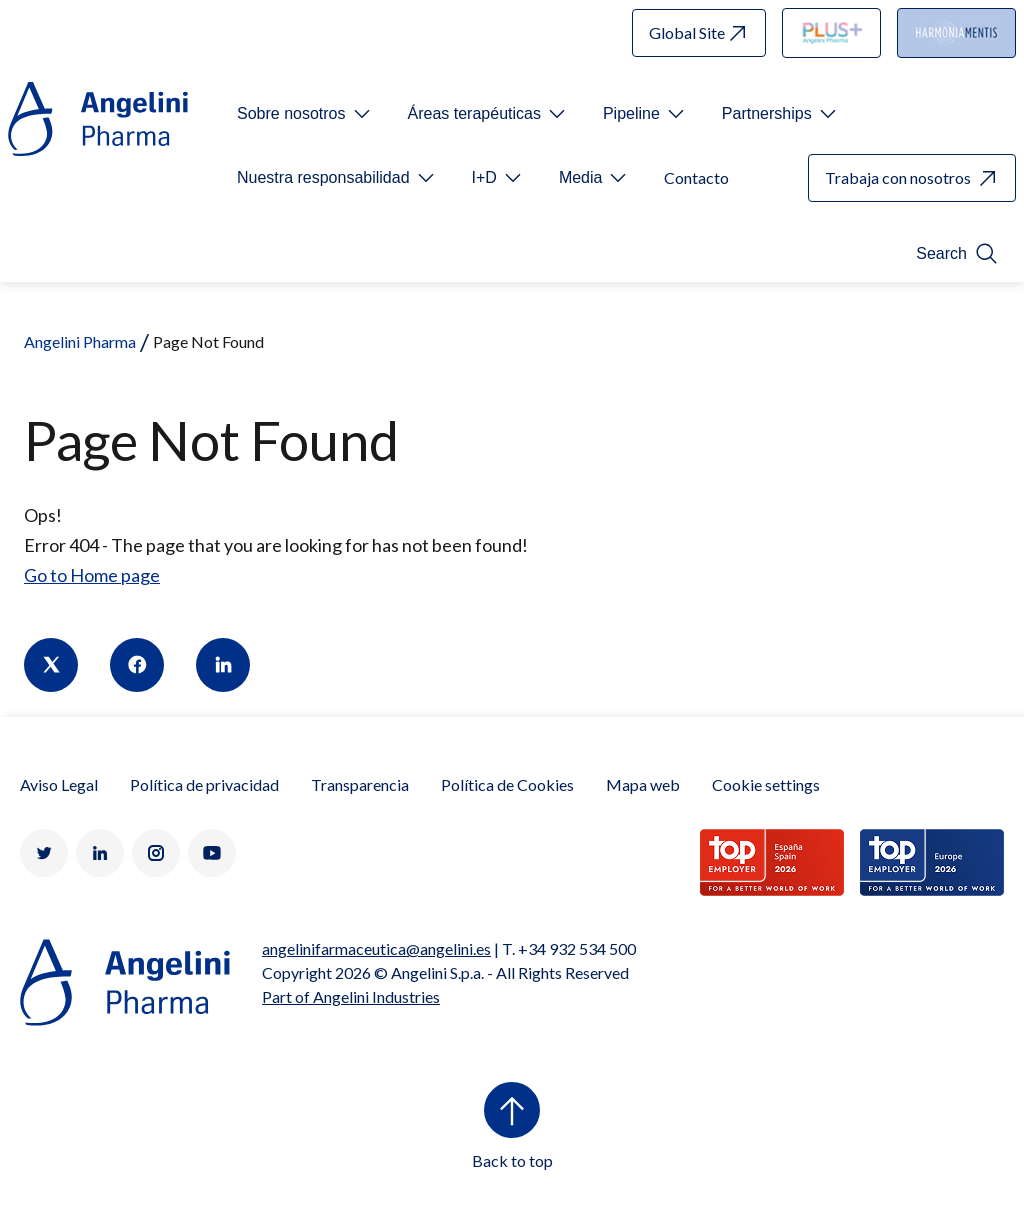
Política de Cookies (507, 784)
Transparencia (360, 784)
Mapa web (643, 784)
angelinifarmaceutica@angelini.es (376, 948)
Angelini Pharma (80, 341)
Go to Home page (92, 575)
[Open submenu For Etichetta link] (305, 114)
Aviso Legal (59, 784)
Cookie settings (766, 784)
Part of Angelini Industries (351, 996)
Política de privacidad (204, 784)
